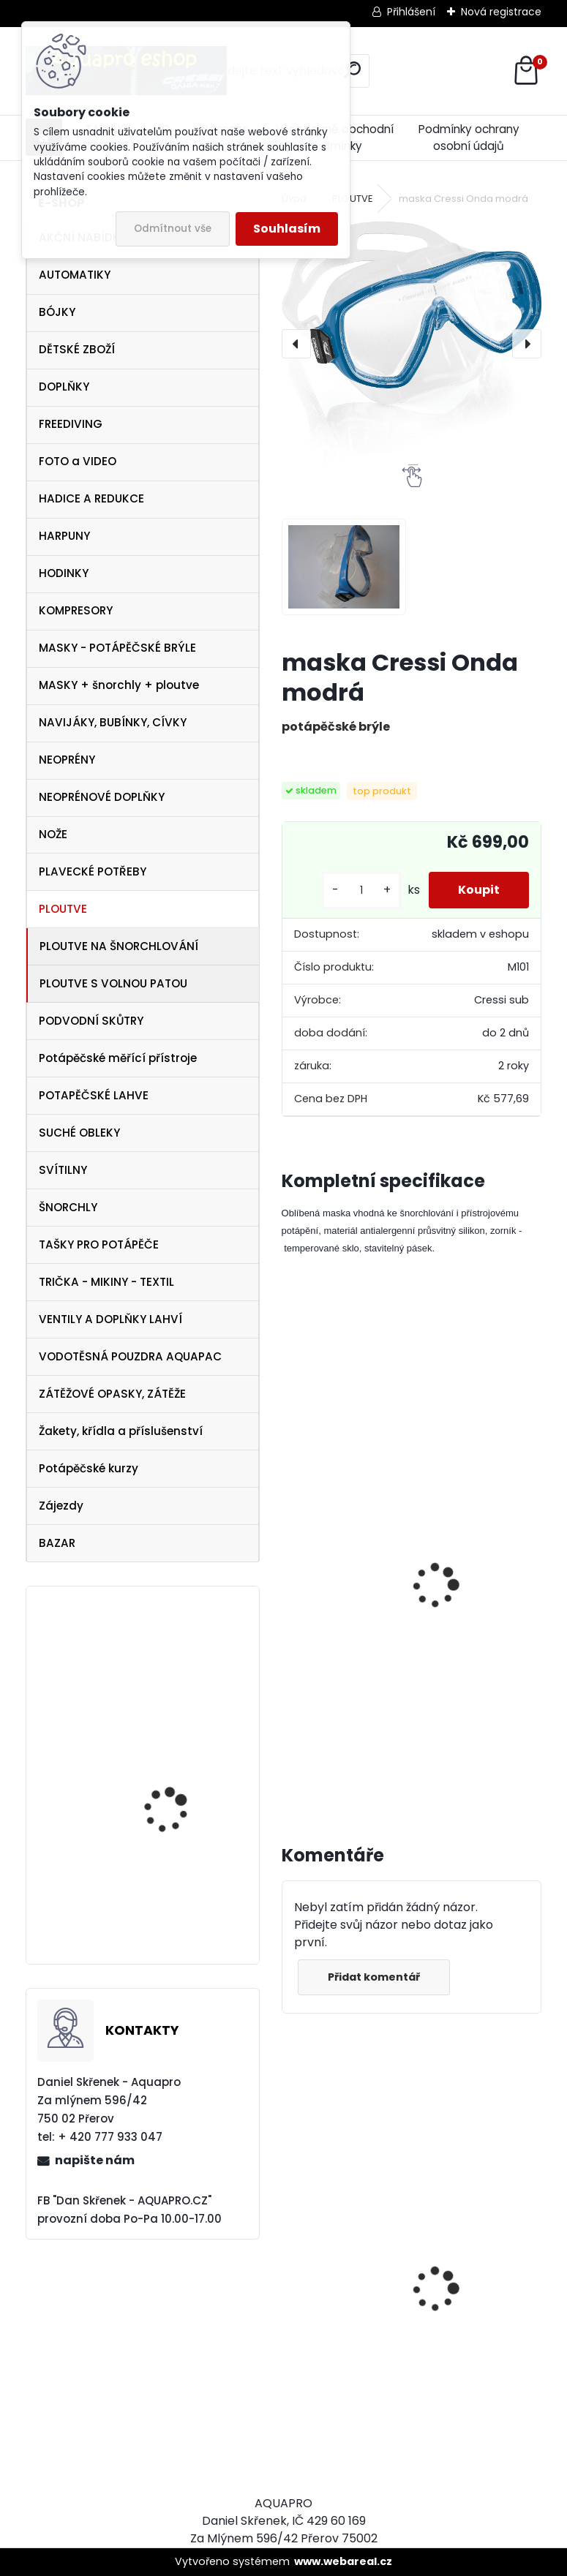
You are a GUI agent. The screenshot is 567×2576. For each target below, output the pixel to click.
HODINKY (64, 573)
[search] (352, 69)
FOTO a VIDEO (77, 461)
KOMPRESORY (76, 610)
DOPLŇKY (64, 386)
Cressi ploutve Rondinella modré (477, 1533)
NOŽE (53, 834)
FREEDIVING (70, 424)
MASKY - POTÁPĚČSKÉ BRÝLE (117, 647)
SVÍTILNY (63, 1170)
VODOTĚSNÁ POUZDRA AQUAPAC (130, 1356)
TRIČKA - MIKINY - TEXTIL (106, 1281)
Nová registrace (501, 11)
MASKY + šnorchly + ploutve (119, 685)
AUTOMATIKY (74, 274)
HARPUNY (64, 535)
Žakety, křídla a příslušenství (121, 1431)
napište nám (95, 2160)
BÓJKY (57, 312)
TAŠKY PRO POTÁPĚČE (99, 1244)
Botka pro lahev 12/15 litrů (175, 1676)
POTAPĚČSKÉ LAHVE (94, 1095)
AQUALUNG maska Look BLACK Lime (344, 2303)
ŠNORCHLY (68, 1207)
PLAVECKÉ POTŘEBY (92, 871)
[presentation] (296, 343)
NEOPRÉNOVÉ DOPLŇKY (102, 797)
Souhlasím (286, 228)
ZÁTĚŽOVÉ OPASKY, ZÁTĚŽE (112, 1393)
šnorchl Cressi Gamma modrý (336, 1645)
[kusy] (361, 890)
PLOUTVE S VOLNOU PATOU (113, 983)
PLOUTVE (63, 908)
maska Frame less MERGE (169, 1780)
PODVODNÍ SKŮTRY (91, 1020)
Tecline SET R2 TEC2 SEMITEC (466, 2331)
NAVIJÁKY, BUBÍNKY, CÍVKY (113, 722)
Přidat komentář (374, 1977)
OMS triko (145, 1884)
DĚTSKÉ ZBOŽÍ (77, 349)
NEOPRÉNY (67, 759)
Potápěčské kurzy (88, 1468)
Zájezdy (61, 1505)
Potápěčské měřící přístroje (118, 1058)
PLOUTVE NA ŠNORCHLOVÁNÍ (119, 946)
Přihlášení (411, 11)
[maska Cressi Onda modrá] (412, 343)
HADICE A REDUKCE (91, 498)
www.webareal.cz (343, 2561)
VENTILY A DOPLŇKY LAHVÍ (110, 1319)
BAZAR (57, 1543)
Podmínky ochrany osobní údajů (468, 137)
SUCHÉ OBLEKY (79, 1132)
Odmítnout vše (172, 229)
